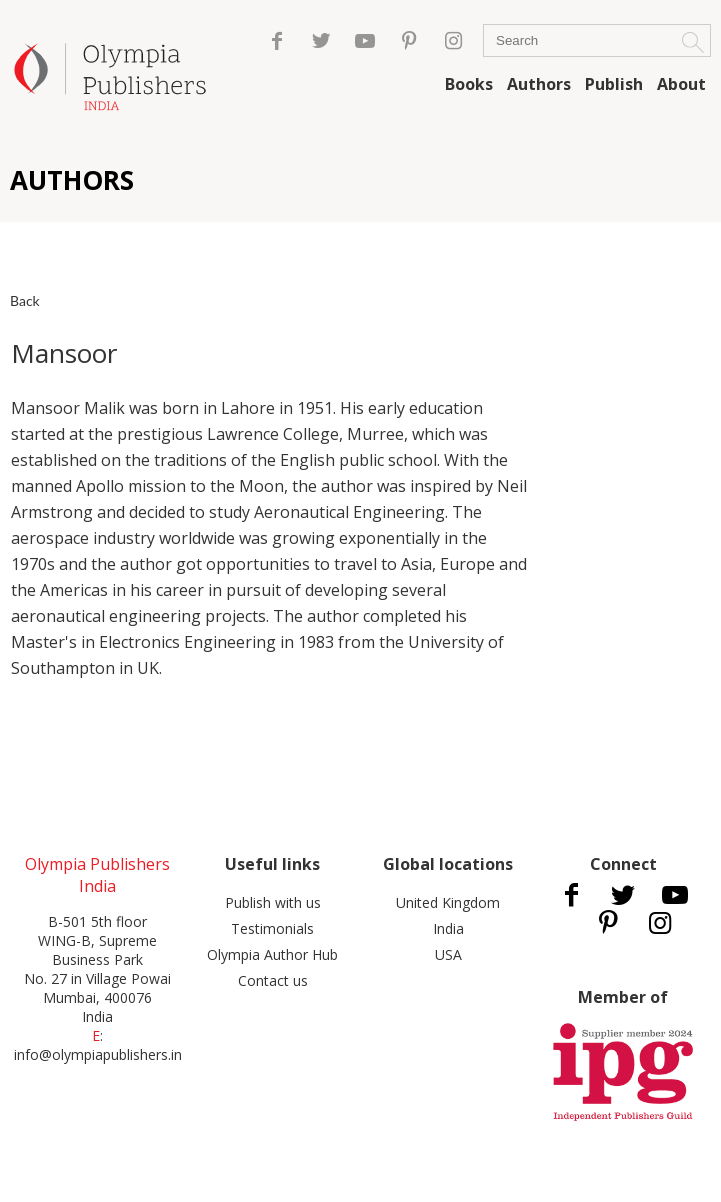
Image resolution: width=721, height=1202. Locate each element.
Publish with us (273, 902)
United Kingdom (448, 902)
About (681, 84)
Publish (614, 84)
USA (448, 954)
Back (25, 300)
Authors (539, 84)
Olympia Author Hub (272, 954)
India (448, 928)
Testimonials (272, 928)
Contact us (273, 980)
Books (469, 84)
